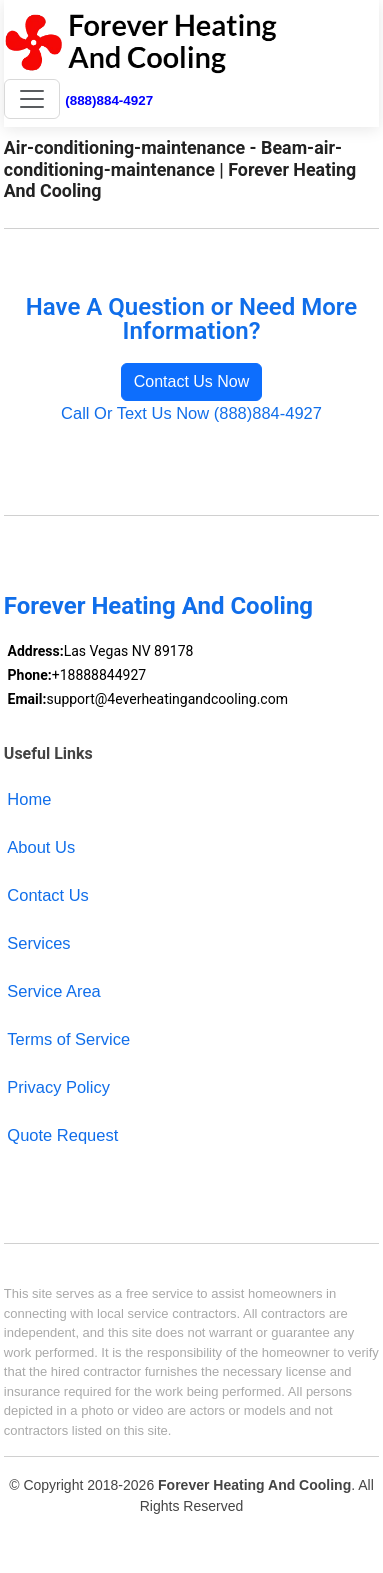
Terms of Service (68, 1039)
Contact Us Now (192, 381)
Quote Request (62, 1135)
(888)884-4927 (109, 100)
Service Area (53, 991)
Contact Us (48, 895)
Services (38, 943)
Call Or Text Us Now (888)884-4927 (191, 413)
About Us (41, 847)
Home (29, 799)
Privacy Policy (58, 1087)
